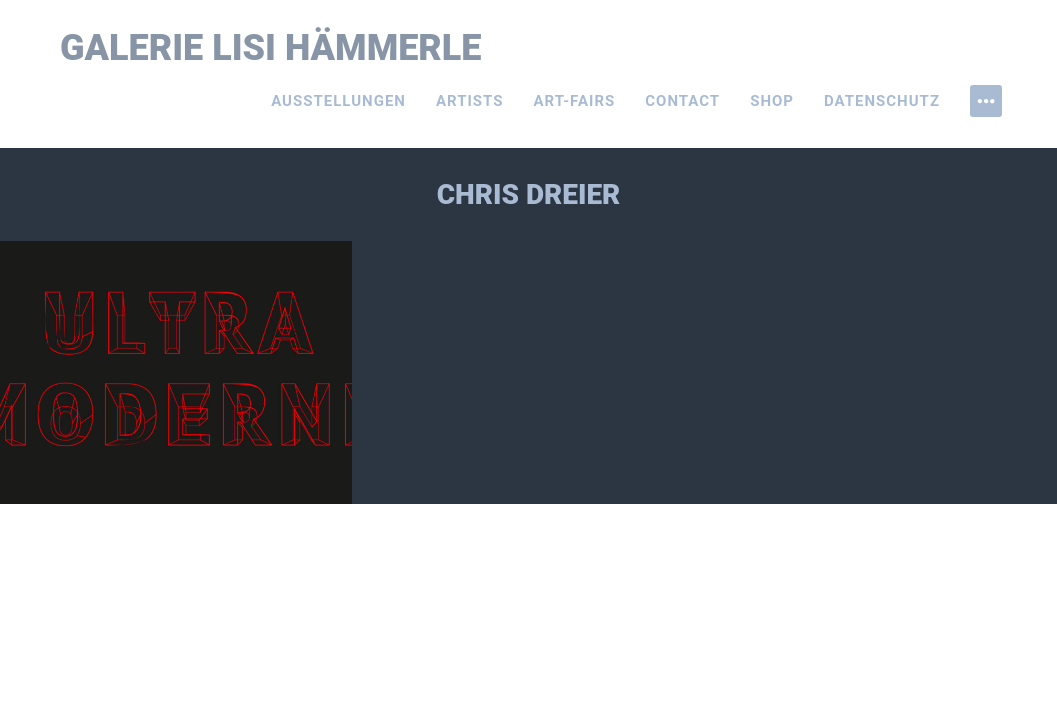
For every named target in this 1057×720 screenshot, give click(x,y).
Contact (682, 101)
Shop (772, 101)
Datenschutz (882, 101)
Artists (470, 101)
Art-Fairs (575, 101)
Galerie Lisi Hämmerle (271, 48)
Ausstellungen (338, 101)
